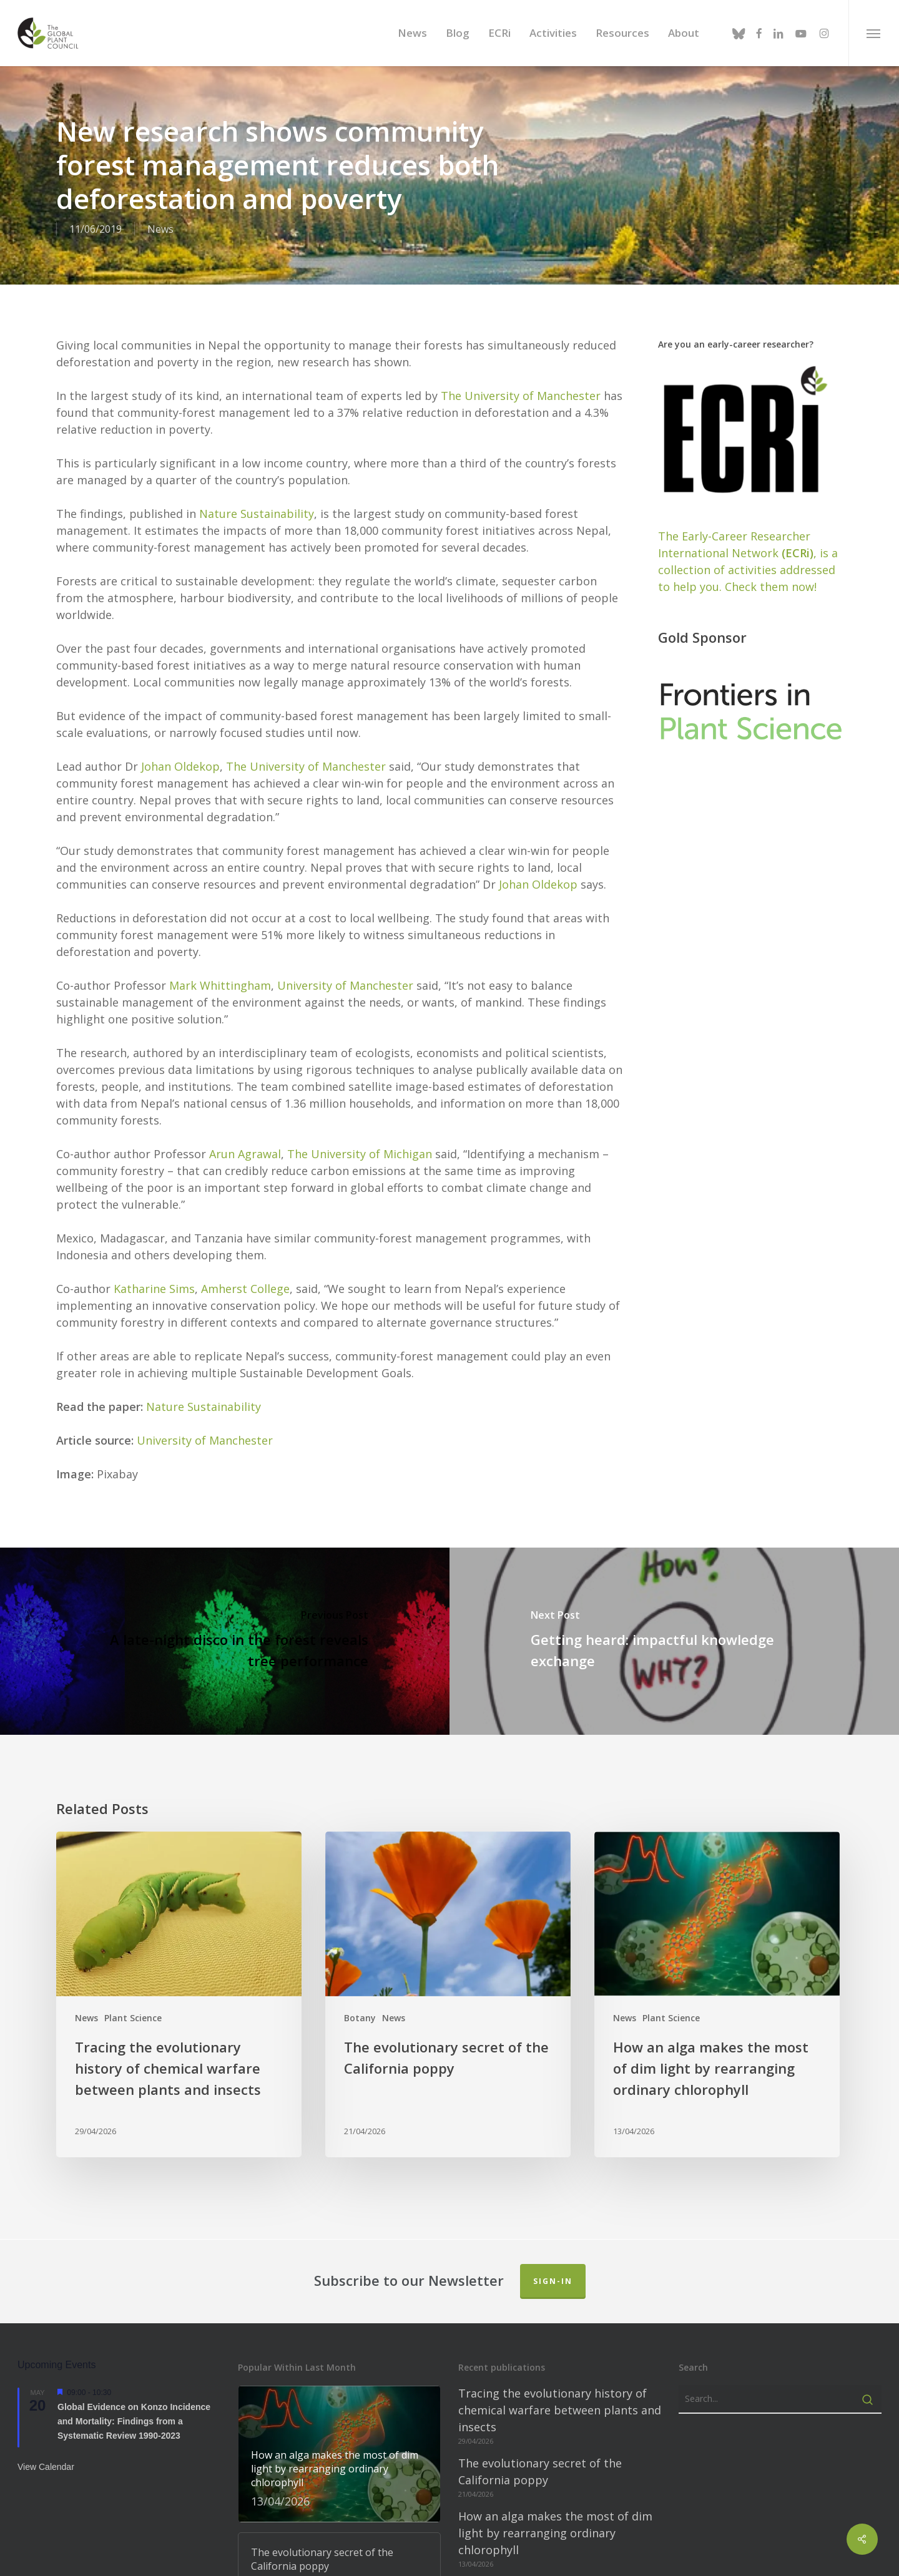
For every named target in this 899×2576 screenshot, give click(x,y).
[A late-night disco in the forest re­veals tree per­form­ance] (225, 1638)
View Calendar (45, 2464)
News (160, 229)
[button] (873, 33)
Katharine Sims (154, 1286)
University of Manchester (345, 982)
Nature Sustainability (256, 511)
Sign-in (552, 2278)
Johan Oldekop (180, 763)
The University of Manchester (521, 393)
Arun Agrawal (245, 1151)
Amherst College (245, 1286)
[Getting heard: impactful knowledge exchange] (674, 1638)
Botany (360, 2015)
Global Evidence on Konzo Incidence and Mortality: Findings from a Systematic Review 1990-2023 (133, 2418)
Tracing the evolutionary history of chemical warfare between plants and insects (559, 2407)
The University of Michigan (359, 1151)
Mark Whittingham (220, 982)
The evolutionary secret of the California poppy (540, 2469)
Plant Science (133, 2015)
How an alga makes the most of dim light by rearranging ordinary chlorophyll (555, 2530)
